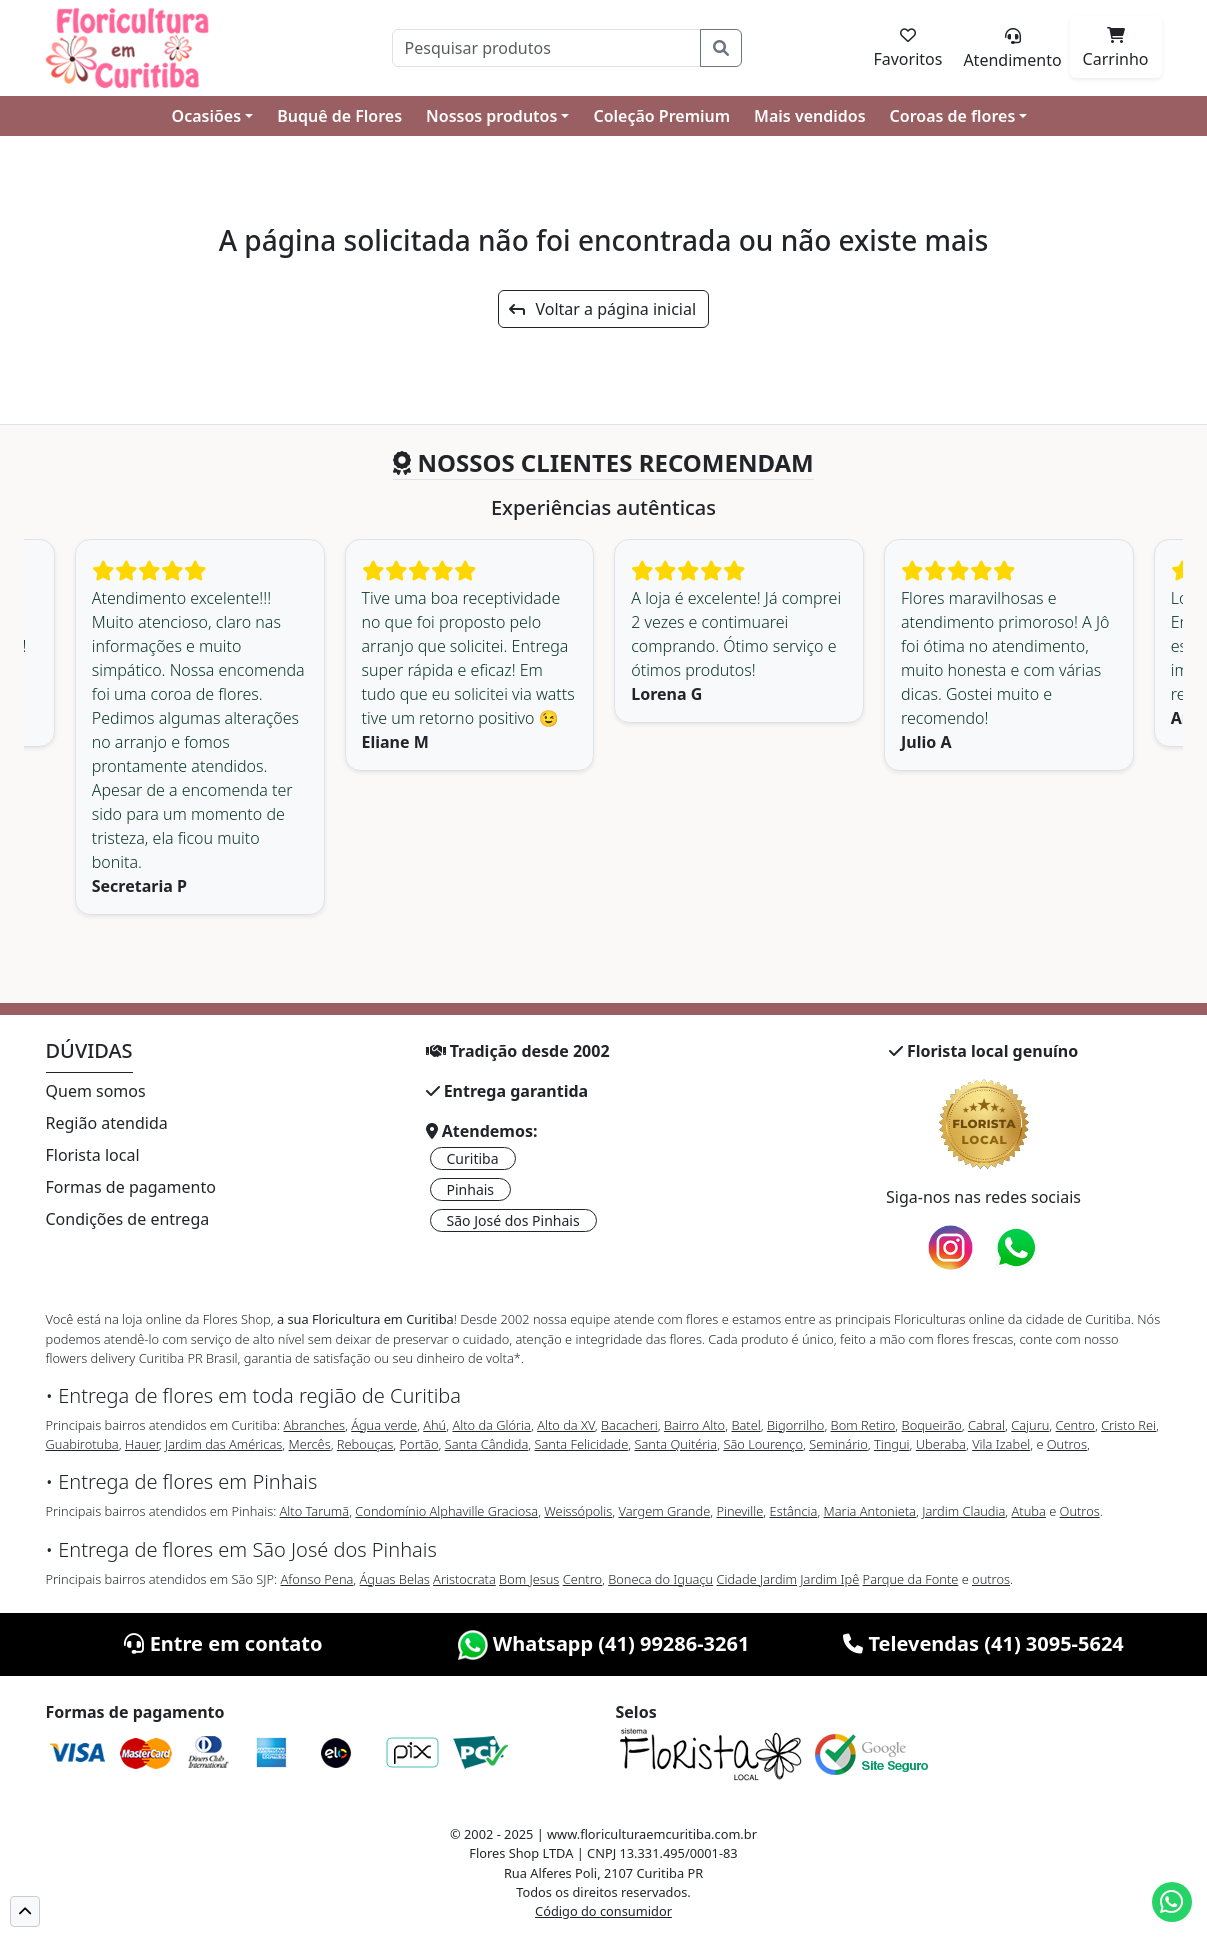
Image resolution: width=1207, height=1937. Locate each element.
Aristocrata (464, 1579)
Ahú (434, 1425)
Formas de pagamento (131, 1187)
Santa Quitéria (676, 1444)
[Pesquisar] (546, 48)
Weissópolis (578, 1511)
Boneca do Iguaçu (660, 1579)
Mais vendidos (809, 116)
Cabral (986, 1425)
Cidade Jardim (757, 1579)
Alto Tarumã (315, 1511)
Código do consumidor (603, 1911)
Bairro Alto (694, 1425)
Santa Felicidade (582, 1444)
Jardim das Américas (223, 1444)
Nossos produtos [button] (491, 116)
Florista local (93, 1155)
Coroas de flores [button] (953, 116)
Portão (419, 1444)
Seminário (838, 1444)
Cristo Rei (1128, 1425)
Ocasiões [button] (207, 116)
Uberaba (941, 1444)
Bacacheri (629, 1425)
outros (991, 1579)
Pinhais (471, 1189)
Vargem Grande (665, 1511)
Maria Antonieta (870, 1511)
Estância (794, 1511)
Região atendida (107, 1123)
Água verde (384, 1425)
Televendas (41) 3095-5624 (983, 1643)
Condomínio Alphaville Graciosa (446, 1511)
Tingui (892, 1444)
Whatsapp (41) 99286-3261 (604, 1643)
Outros (1067, 1444)
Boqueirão (932, 1425)
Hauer (142, 1444)
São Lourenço (763, 1444)
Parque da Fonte (911, 1579)
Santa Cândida (487, 1444)
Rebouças (365, 1444)
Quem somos (96, 1091)
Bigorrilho (795, 1425)
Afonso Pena (317, 1579)
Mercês (309, 1444)
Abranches (313, 1425)
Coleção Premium (661, 116)
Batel (745, 1425)
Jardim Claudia (963, 1511)
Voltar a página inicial (602, 309)
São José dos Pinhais (513, 1220)
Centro (1075, 1425)
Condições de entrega (128, 1219)
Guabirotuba (82, 1444)
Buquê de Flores (339, 116)
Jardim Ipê (829, 1579)
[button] (25, 1911)
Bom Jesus (529, 1579)
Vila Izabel (1001, 1444)
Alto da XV (566, 1425)
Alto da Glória (491, 1425)
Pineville (739, 1511)
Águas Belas (395, 1579)
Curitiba (473, 1158)
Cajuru (1030, 1425)
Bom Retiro (863, 1425)
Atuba (1029, 1511)
